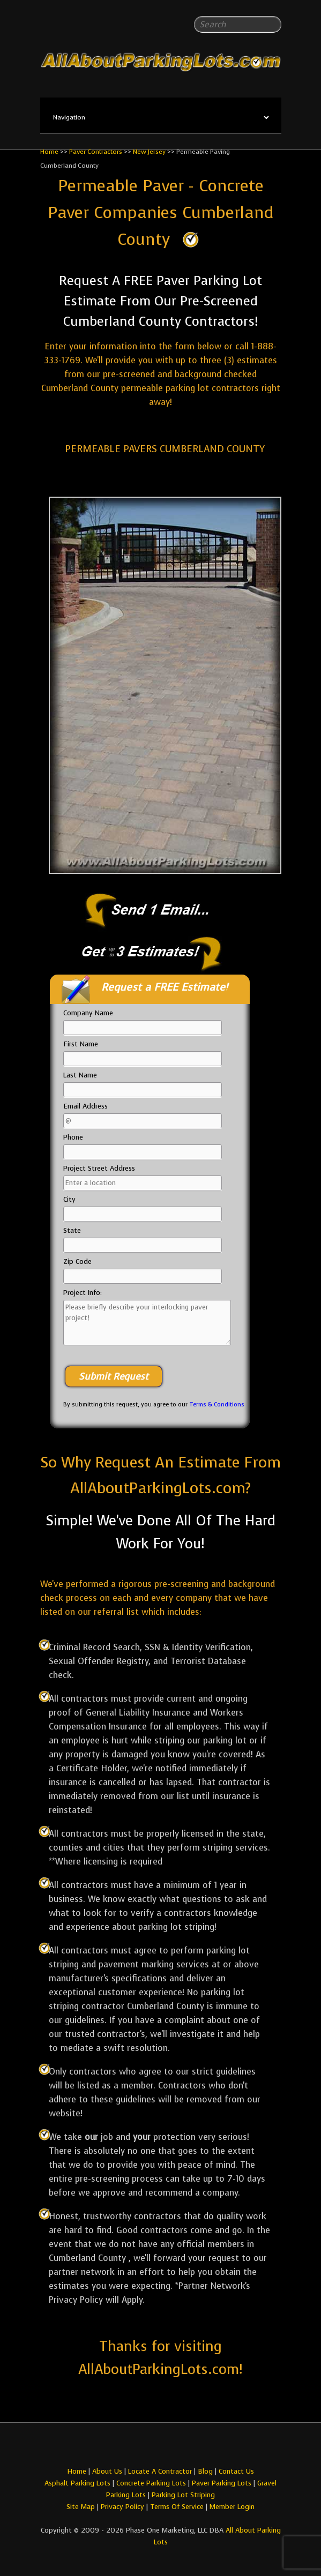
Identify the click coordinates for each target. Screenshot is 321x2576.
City (69, 1199)
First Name (80, 1044)
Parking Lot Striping (183, 2494)
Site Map (80, 2506)
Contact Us (236, 2471)
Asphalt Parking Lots (77, 2483)
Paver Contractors (95, 151)
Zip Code (77, 1261)
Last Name (80, 1075)
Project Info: (82, 1292)
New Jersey (149, 151)
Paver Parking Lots (221, 2483)
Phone (73, 1137)
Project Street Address (99, 1168)
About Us (107, 2471)
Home (49, 151)
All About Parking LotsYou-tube (170, 2447)
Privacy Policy (122, 2506)
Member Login (232, 2506)
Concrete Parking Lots (151, 2483)
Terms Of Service (178, 2506)
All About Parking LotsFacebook (151, 2447)
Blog (205, 2471)
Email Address (85, 1106)
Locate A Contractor (160, 2471)
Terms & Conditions (216, 1405)
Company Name (88, 1012)
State (72, 1230)
